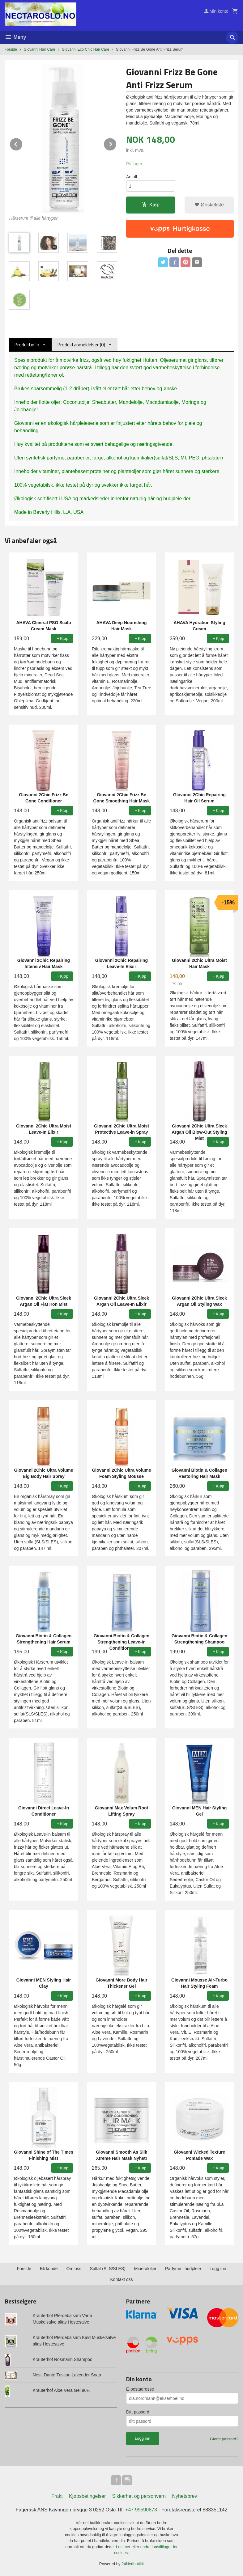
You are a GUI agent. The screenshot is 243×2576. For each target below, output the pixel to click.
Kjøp (151, 204)
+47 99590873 (141, 2509)
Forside (11, 49)
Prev (22, 143)
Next (116, 143)
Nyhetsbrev (184, 2496)
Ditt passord (137, 2411)
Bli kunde (49, 2268)
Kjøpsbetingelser (87, 2496)
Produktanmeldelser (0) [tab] (81, 344)
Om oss (73, 2268)
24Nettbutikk (133, 2563)
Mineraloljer (145, 2268)
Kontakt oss (121, 2279)
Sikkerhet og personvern (139, 2496)
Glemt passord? (224, 2439)
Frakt (56, 2496)
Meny (15, 37)
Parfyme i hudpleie (183, 2268)
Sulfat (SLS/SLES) (108, 2268)
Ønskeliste (209, 204)
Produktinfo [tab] (26, 344)
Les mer (124, 2546)
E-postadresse (140, 2389)
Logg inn (218, 2268)
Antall (131, 176)
